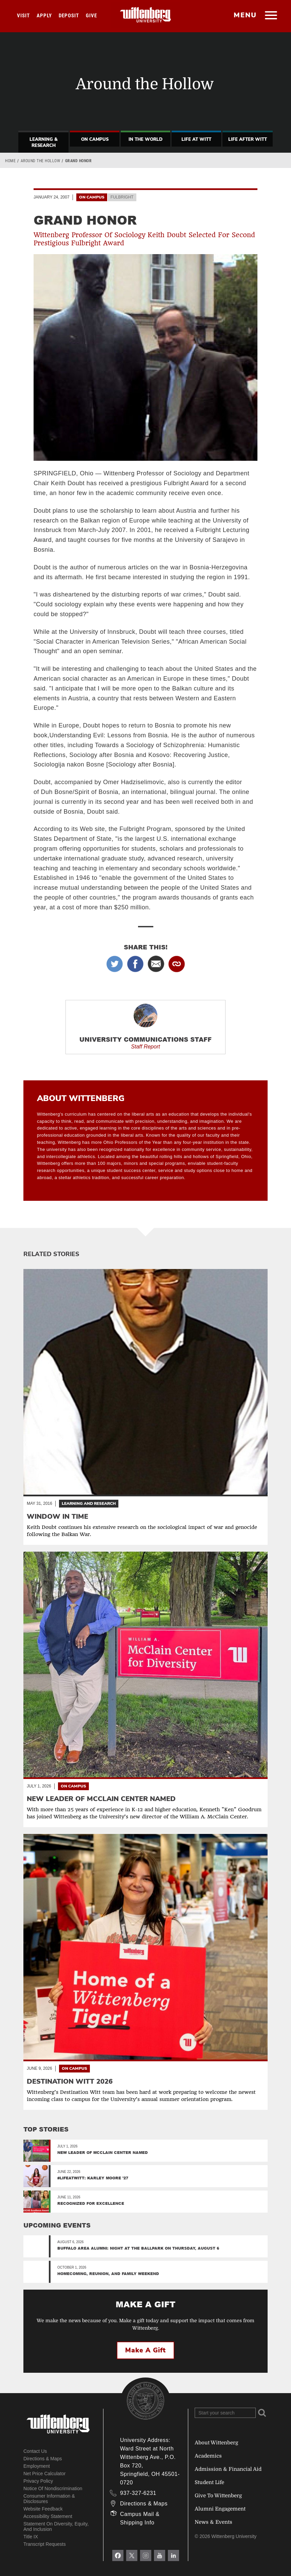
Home (10, 160)
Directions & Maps (42, 2458)
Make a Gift (145, 2350)
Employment (36, 2466)
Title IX (30, 2536)
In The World (145, 139)
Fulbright (122, 197)
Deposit (69, 16)
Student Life (209, 2482)
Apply (44, 16)
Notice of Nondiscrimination (52, 2488)
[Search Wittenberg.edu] (225, 2413)
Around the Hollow (40, 160)
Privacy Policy (38, 2481)
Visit (23, 16)
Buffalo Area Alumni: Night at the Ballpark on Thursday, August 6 (138, 2248)
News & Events (213, 2522)
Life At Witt (196, 139)
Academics (208, 2456)
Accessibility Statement (47, 2516)
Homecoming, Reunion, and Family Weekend (108, 2273)
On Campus (95, 139)
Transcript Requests (44, 2544)
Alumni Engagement (220, 2509)
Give (91, 16)
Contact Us (35, 2451)
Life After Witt (247, 139)
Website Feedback (43, 2509)
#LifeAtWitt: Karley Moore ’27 (92, 2177)
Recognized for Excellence (90, 2203)
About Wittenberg (216, 2443)
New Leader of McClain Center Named (102, 2152)
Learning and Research (89, 1503)
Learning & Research (44, 142)
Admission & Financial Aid (228, 2469)
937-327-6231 (138, 2493)
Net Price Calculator (44, 2473)
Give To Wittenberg (218, 2496)
